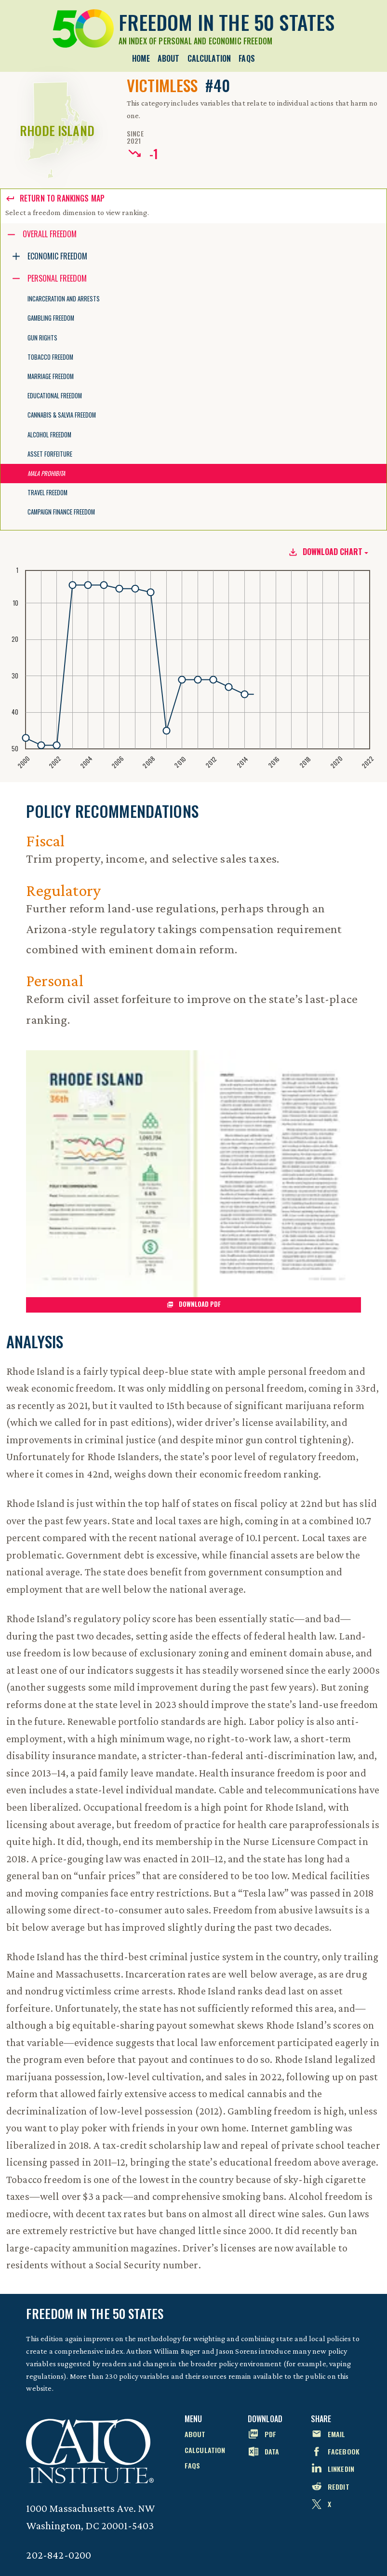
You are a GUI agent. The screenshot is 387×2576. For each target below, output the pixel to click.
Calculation (209, 58)
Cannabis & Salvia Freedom (61, 415)
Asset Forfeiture (49, 454)
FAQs (247, 58)
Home (141, 58)
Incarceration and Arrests (63, 298)
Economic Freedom (57, 256)
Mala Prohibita (46, 473)
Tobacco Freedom (50, 357)
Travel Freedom (47, 492)
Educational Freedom (54, 395)
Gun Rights (42, 337)
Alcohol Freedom (49, 434)
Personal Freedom (57, 278)
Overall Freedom (50, 234)
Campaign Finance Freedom (61, 511)
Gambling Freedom (50, 318)
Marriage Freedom (50, 376)
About (169, 58)
